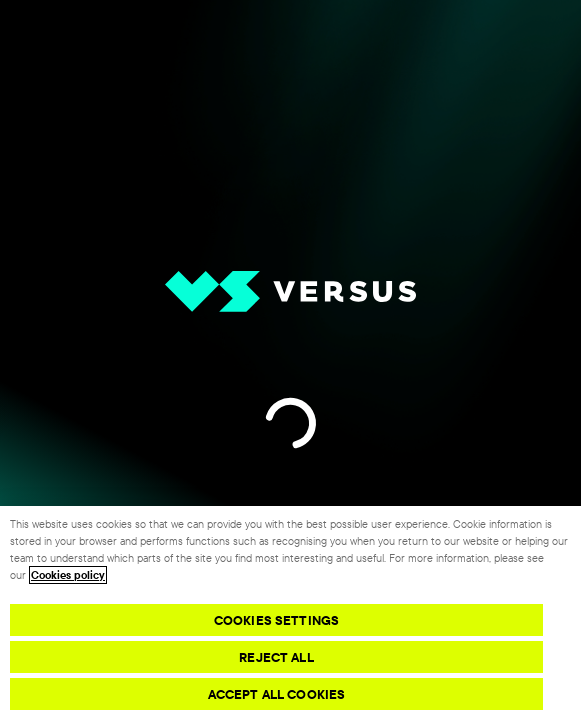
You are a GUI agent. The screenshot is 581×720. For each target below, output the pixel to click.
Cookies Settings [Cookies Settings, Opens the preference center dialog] (276, 620)
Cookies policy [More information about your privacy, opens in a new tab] (68, 575)
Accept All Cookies (276, 694)
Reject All (276, 657)
